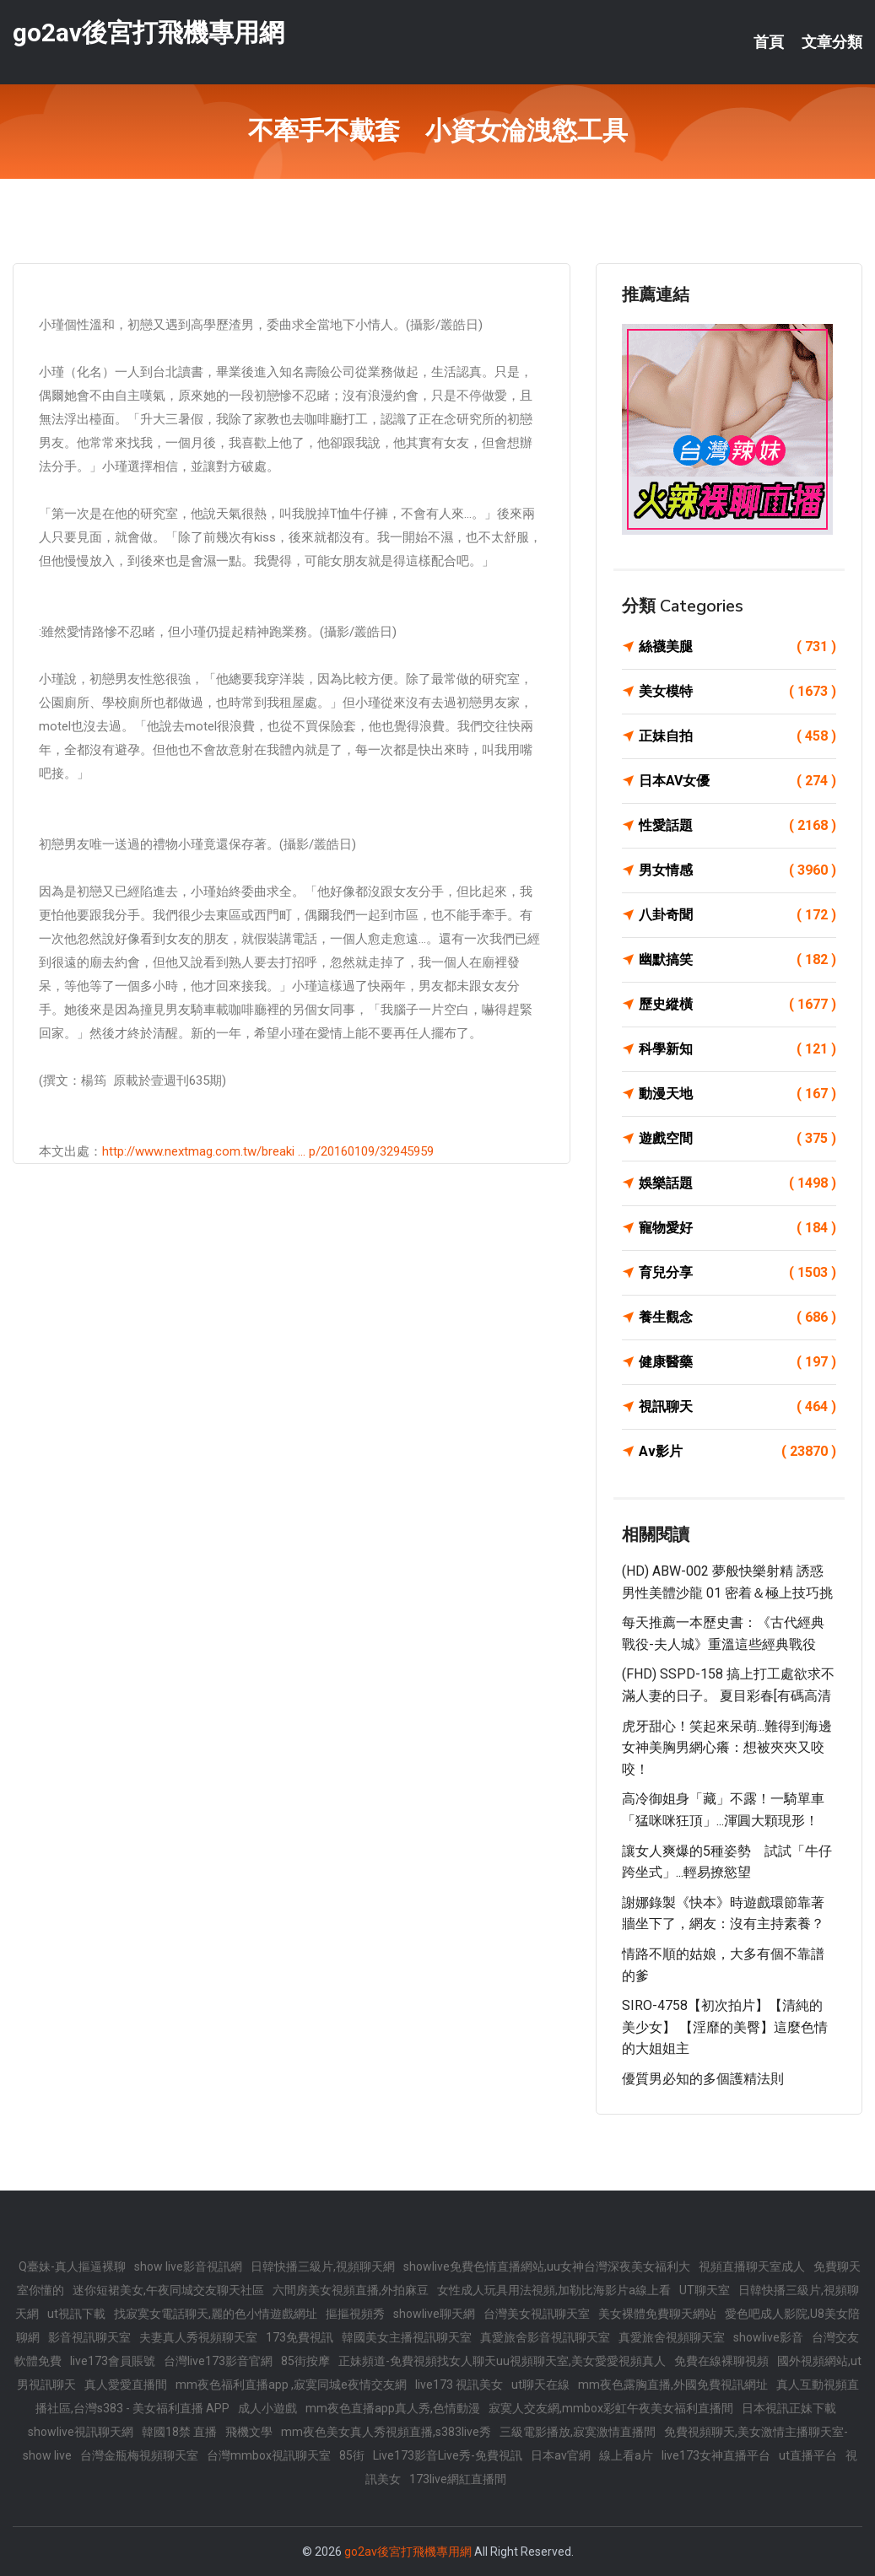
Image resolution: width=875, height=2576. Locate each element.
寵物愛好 (737, 1228)
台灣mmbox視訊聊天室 (269, 2455)
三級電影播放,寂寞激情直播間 (578, 2432)
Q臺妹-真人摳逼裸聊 (72, 2266)
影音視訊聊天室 (89, 2337)
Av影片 (737, 1451)
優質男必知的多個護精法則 (703, 2079)
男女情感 (737, 870)
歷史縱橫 (737, 1004)
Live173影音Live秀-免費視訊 (447, 2455)
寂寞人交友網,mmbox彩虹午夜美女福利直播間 (611, 2408)
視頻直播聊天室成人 (752, 2266)
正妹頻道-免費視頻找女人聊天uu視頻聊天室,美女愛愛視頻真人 (502, 2361)
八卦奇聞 (737, 915)
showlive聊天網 (434, 2313)
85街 (352, 2455)
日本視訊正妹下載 (789, 2408)
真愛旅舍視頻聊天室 (671, 2337)
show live (47, 2455)
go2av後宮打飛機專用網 (148, 32)
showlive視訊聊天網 (80, 2432)
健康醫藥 (737, 1362)
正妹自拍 (737, 736)
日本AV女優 (737, 781)
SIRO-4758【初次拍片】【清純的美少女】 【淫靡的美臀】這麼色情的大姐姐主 (725, 2026)
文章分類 (832, 42)
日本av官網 (561, 2455)
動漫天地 (737, 1094)
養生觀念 (737, 1317)
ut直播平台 (808, 2455)
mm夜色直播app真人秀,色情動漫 (392, 2408)
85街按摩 (305, 2361)
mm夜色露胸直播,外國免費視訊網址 (673, 2384)
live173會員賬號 (112, 2361)
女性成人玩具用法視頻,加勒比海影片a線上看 (554, 2290)
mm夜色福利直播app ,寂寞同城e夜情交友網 (291, 2384)
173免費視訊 (299, 2337)
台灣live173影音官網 (218, 2361)
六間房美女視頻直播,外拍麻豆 (351, 2290)
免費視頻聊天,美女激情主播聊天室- (756, 2432)
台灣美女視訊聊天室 (536, 2313)
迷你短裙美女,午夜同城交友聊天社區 (168, 2290)
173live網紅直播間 (457, 2479)
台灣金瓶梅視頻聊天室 (139, 2455)
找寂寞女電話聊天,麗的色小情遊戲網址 (215, 2313)
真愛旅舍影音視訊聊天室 (545, 2337)
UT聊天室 (704, 2290)
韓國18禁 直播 (179, 2432)
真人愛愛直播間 (125, 2384)
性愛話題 (737, 826)
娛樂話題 (737, 1183)
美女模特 (737, 691)
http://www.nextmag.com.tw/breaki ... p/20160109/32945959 (268, 1151)
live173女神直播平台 (716, 2455)
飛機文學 (249, 2432)
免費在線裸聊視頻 (721, 2361)
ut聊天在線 (540, 2384)
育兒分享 (737, 1273)
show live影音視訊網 (188, 2266)
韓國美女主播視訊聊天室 (407, 2337)
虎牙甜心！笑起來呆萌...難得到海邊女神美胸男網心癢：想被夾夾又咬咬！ (727, 1747)
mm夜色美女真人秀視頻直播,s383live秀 (386, 2432)
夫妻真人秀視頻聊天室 (198, 2337)
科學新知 (737, 1049)
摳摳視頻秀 (355, 2313)
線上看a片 (626, 2455)
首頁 (768, 42)
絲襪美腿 (737, 647)
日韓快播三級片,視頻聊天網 (323, 2266)
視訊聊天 (737, 1407)
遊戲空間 (737, 1139)
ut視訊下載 (76, 2313)
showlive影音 (768, 2337)
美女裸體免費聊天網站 (657, 2313)
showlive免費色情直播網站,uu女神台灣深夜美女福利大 (546, 2266)
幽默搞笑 (737, 960)
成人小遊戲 (267, 2408)
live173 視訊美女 (459, 2384)
